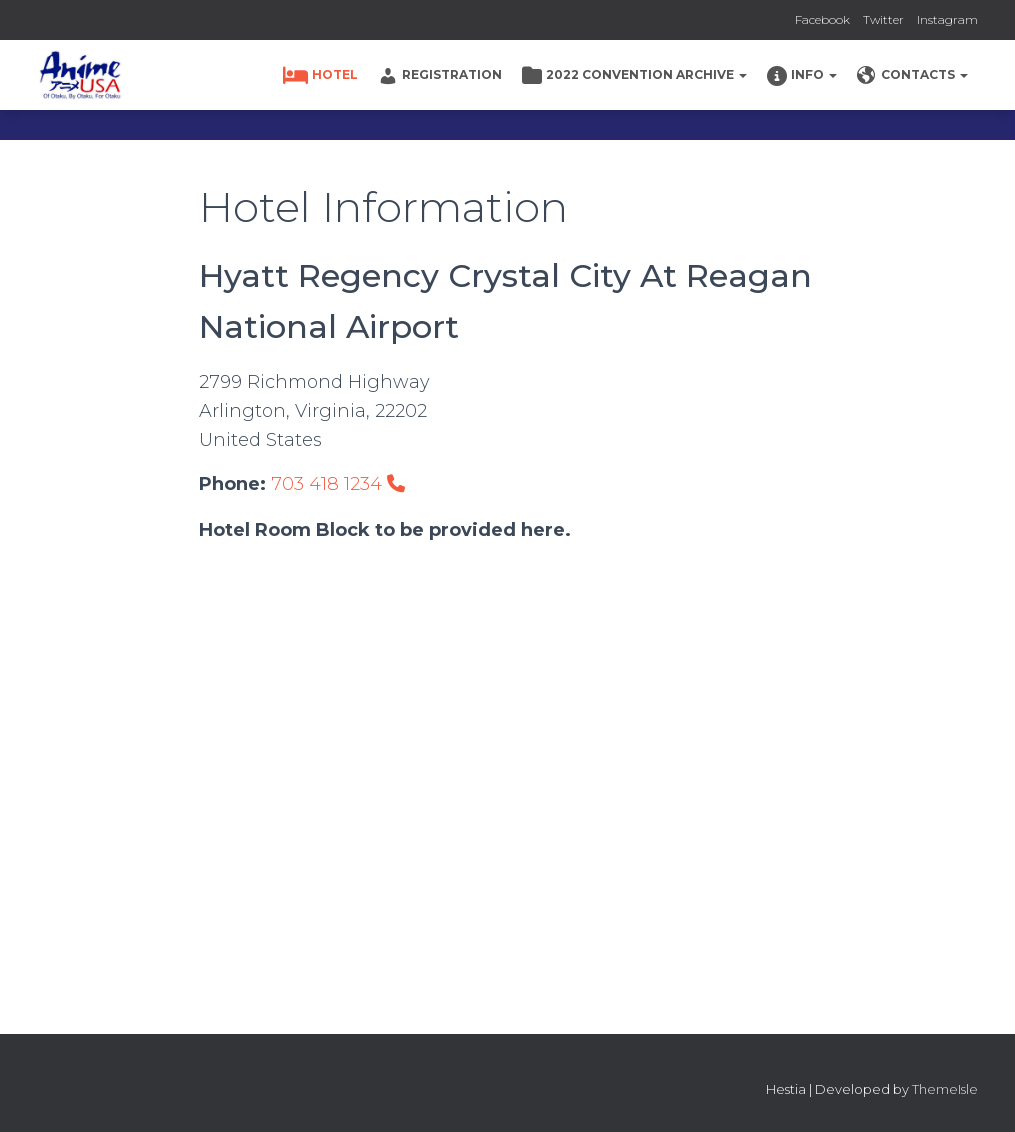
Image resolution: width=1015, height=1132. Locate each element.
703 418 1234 (338, 484)
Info (802, 76)
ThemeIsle (945, 1089)
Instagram (947, 19)
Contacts (912, 76)
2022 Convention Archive (634, 76)
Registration (440, 76)
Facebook (822, 19)
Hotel (320, 76)
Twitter (883, 19)
